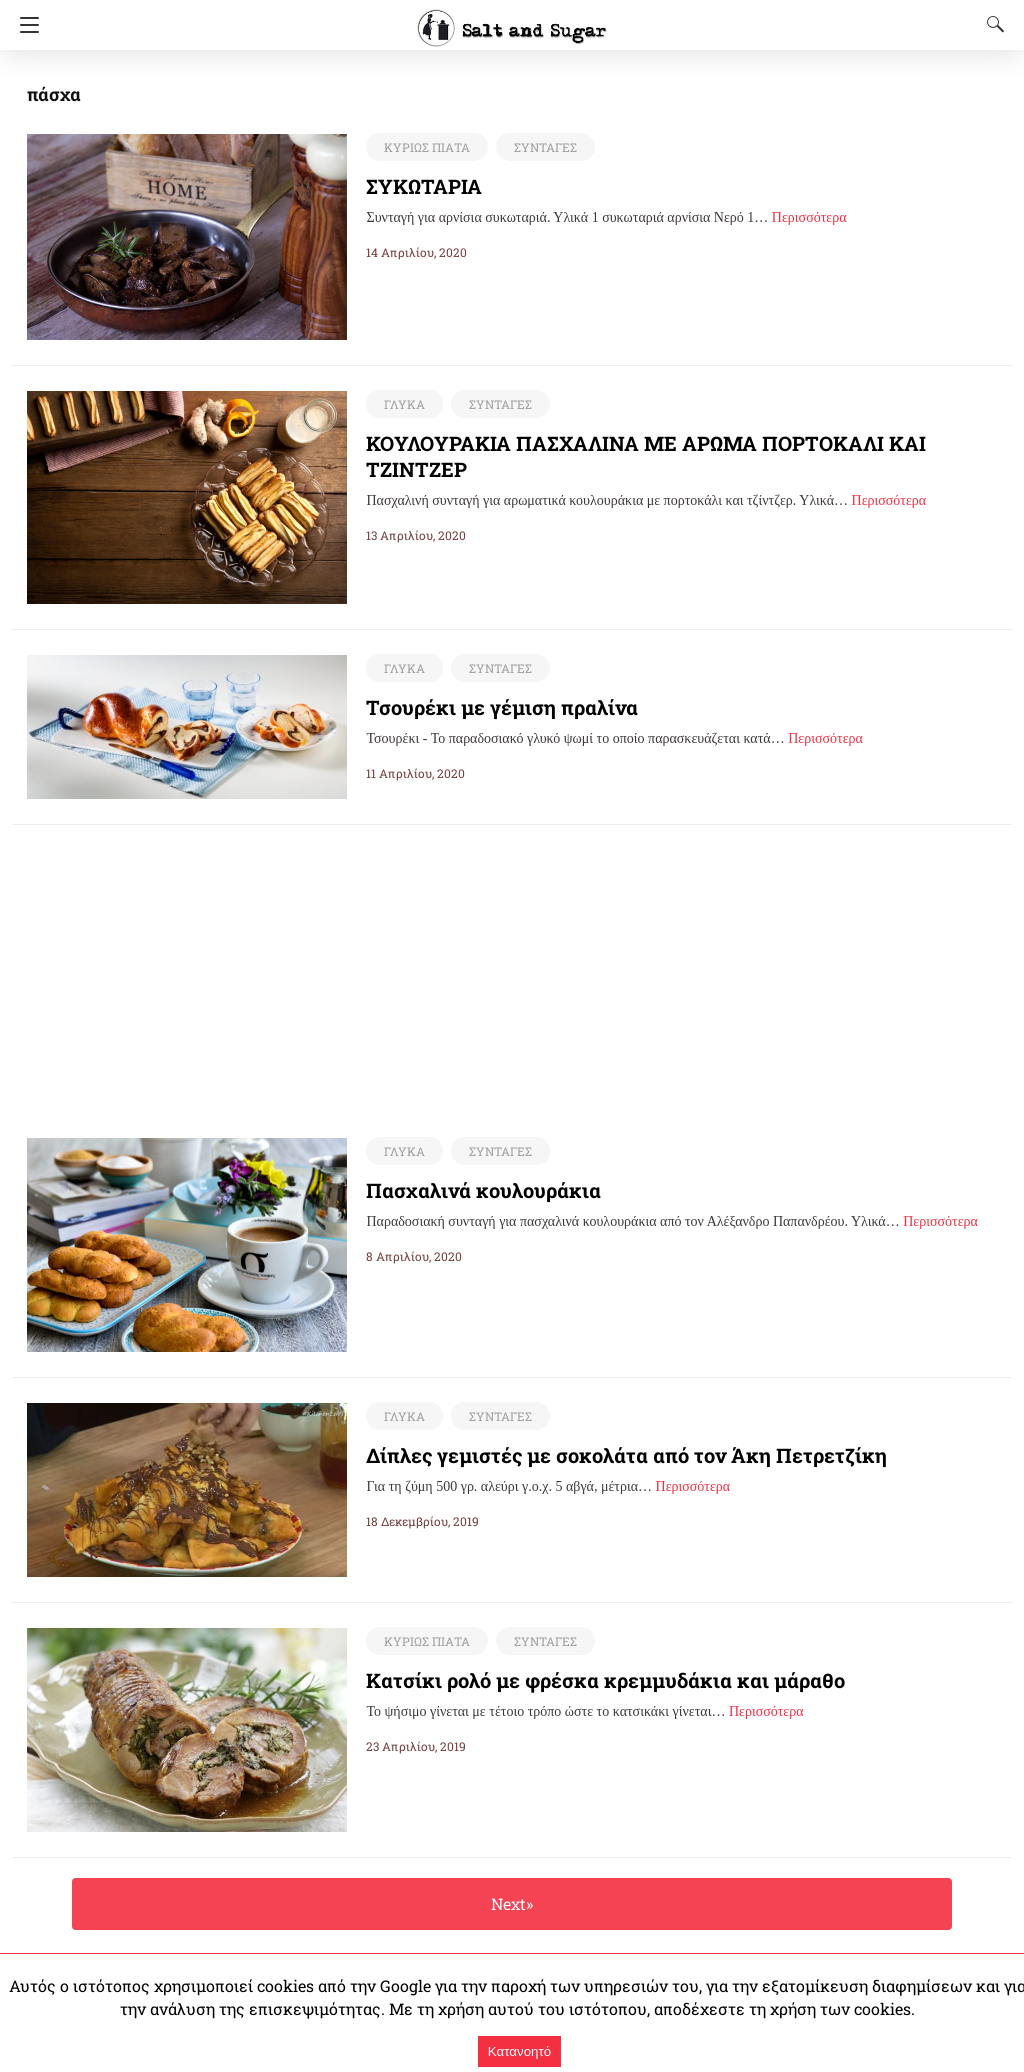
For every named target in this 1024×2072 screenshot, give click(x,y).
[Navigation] (24, 25)
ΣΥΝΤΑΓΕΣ (540, 147)
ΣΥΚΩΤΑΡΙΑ (425, 186)
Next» (511, 1904)
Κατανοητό (519, 2051)
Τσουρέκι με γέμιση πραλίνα (486, 707)
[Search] (991, 24)
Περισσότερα (809, 217)
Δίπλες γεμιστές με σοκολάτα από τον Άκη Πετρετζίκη (596, 1456)
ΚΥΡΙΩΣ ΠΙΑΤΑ (425, 147)
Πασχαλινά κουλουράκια (471, 1191)
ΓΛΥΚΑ (403, 404)
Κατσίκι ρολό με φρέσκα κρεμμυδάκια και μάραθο (581, 1681)
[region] (512, 965)
